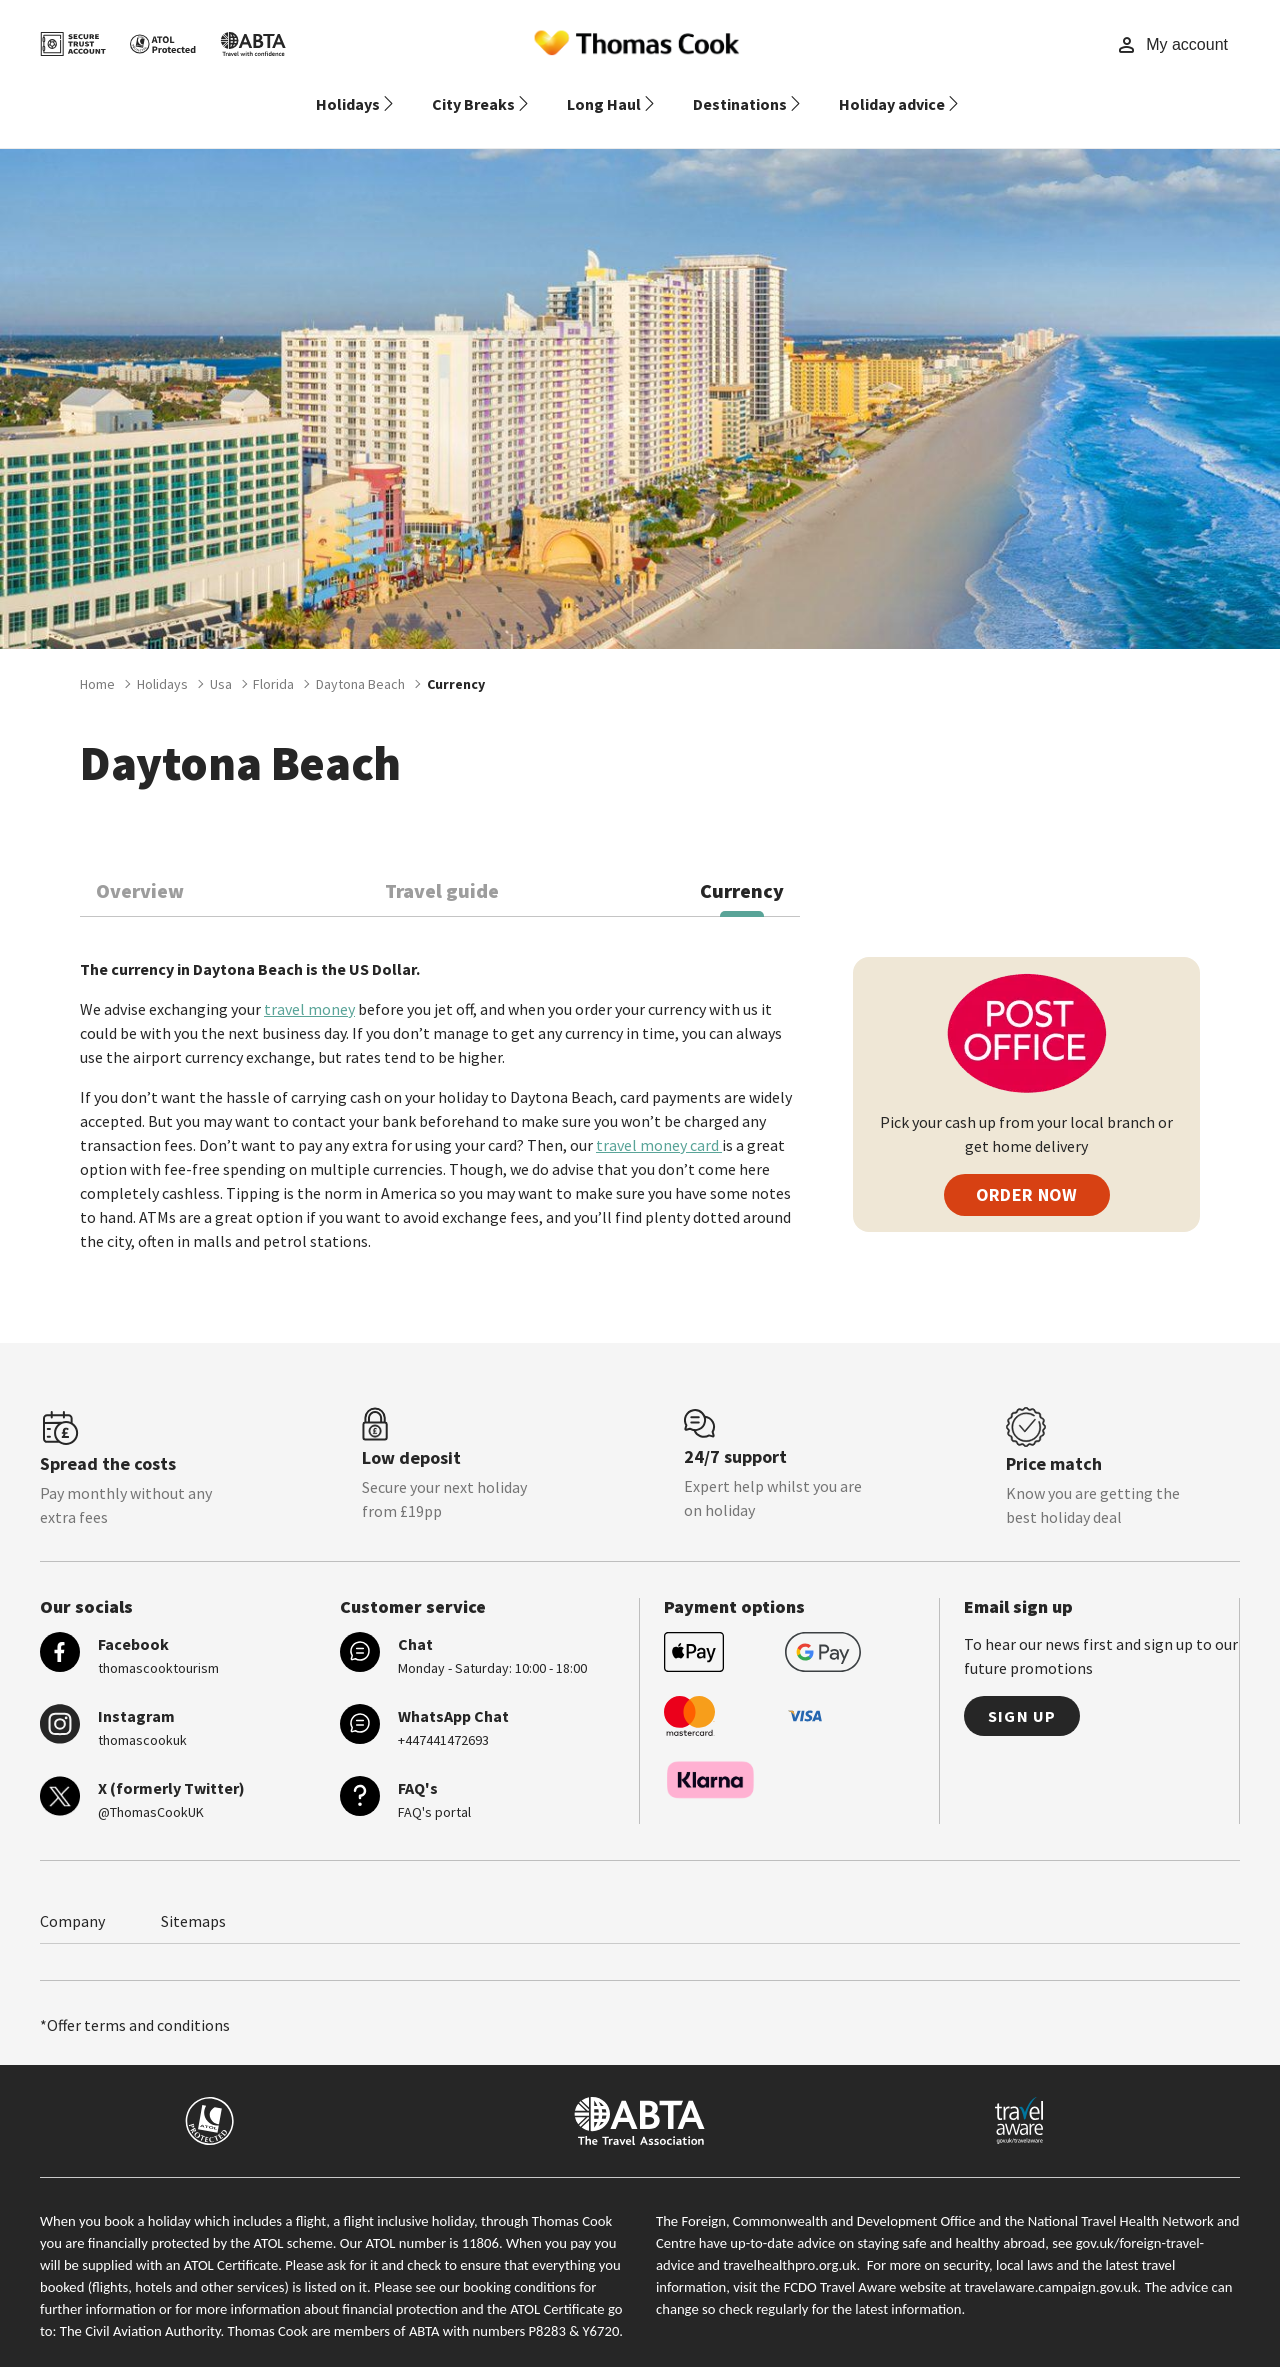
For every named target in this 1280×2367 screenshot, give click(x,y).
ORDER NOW (1027, 1170)
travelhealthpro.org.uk (789, 2241)
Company (72, 1897)
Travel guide (442, 866)
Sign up (1022, 1692)
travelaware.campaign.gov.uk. (1053, 2263)
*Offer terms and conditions (135, 2001)
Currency (742, 866)
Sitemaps (193, 1897)
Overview (140, 866)
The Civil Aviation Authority (140, 2307)
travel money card (659, 1121)
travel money (309, 985)
